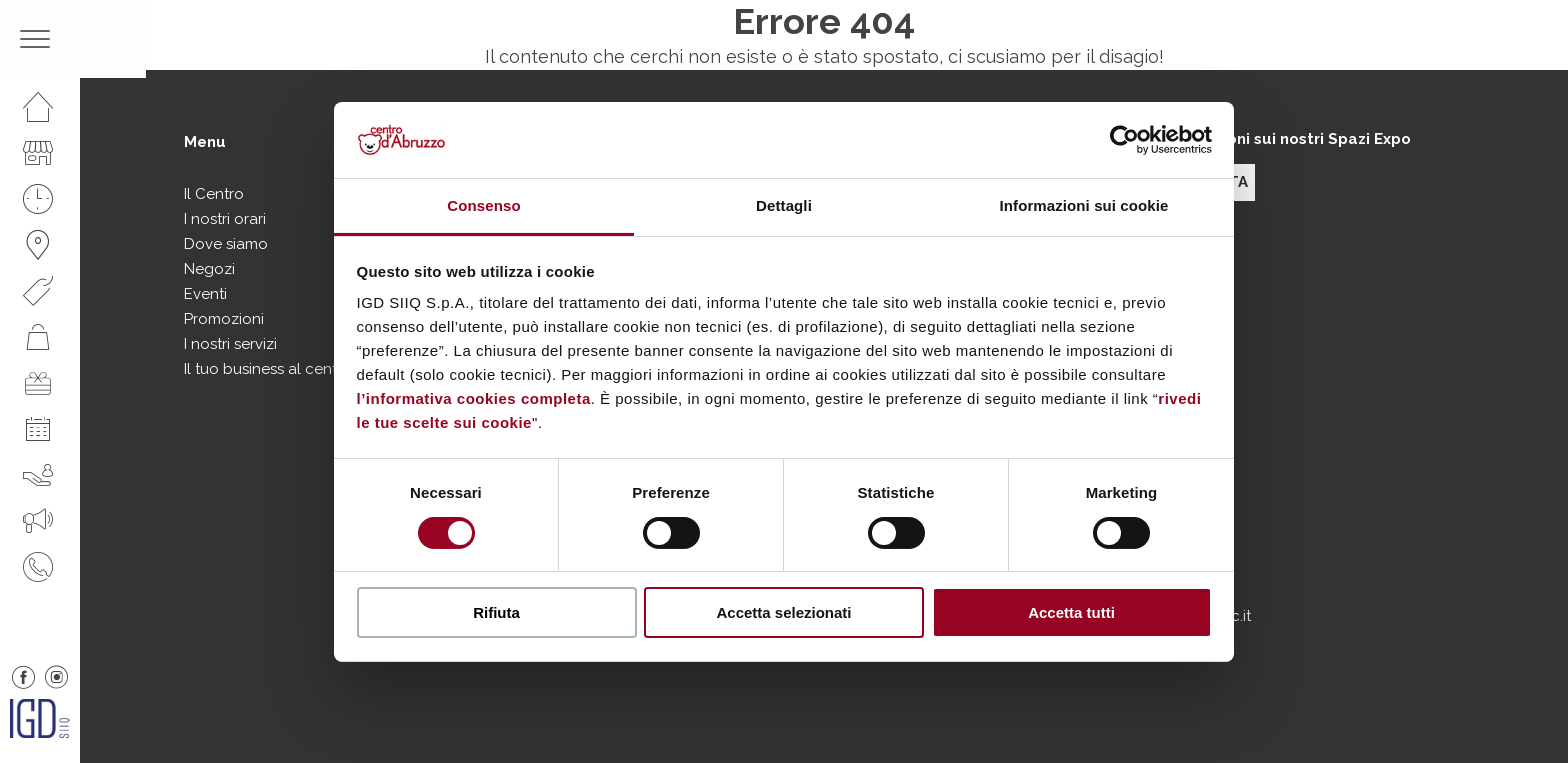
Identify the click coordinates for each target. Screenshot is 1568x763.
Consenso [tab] (483, 205)
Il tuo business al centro (268, 369)
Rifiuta (496, 612)
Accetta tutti (1071, 612)
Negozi (209, 269)
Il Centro (214, 194)
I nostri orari (225, 219)
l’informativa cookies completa (474, 398)
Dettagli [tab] (784, 205)
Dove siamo (226, 244)
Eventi (205, 294)
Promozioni (224, 319)
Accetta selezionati (783, 612)
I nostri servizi (230, 344)
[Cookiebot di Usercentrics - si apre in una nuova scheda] (1124, 140)
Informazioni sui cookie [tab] (1084, 205)
